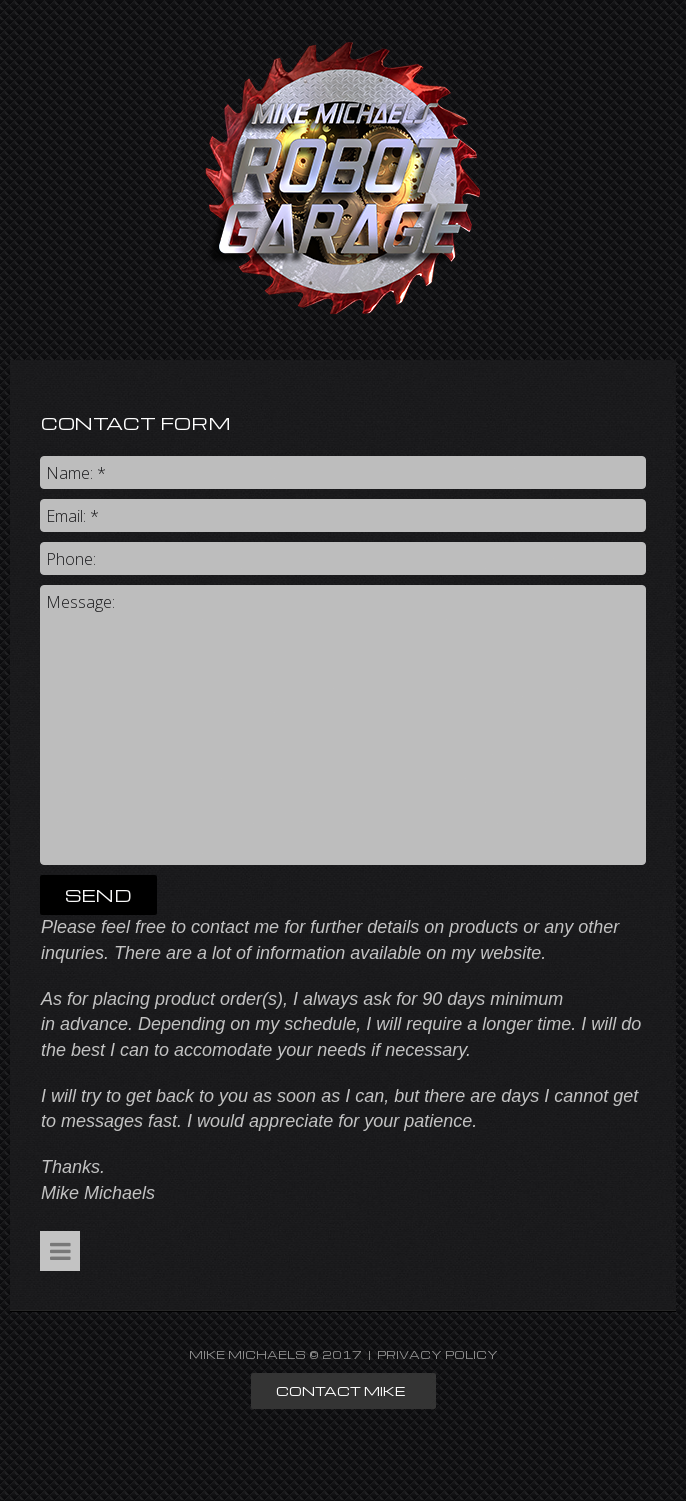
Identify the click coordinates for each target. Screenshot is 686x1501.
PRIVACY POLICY (437, 1354)
